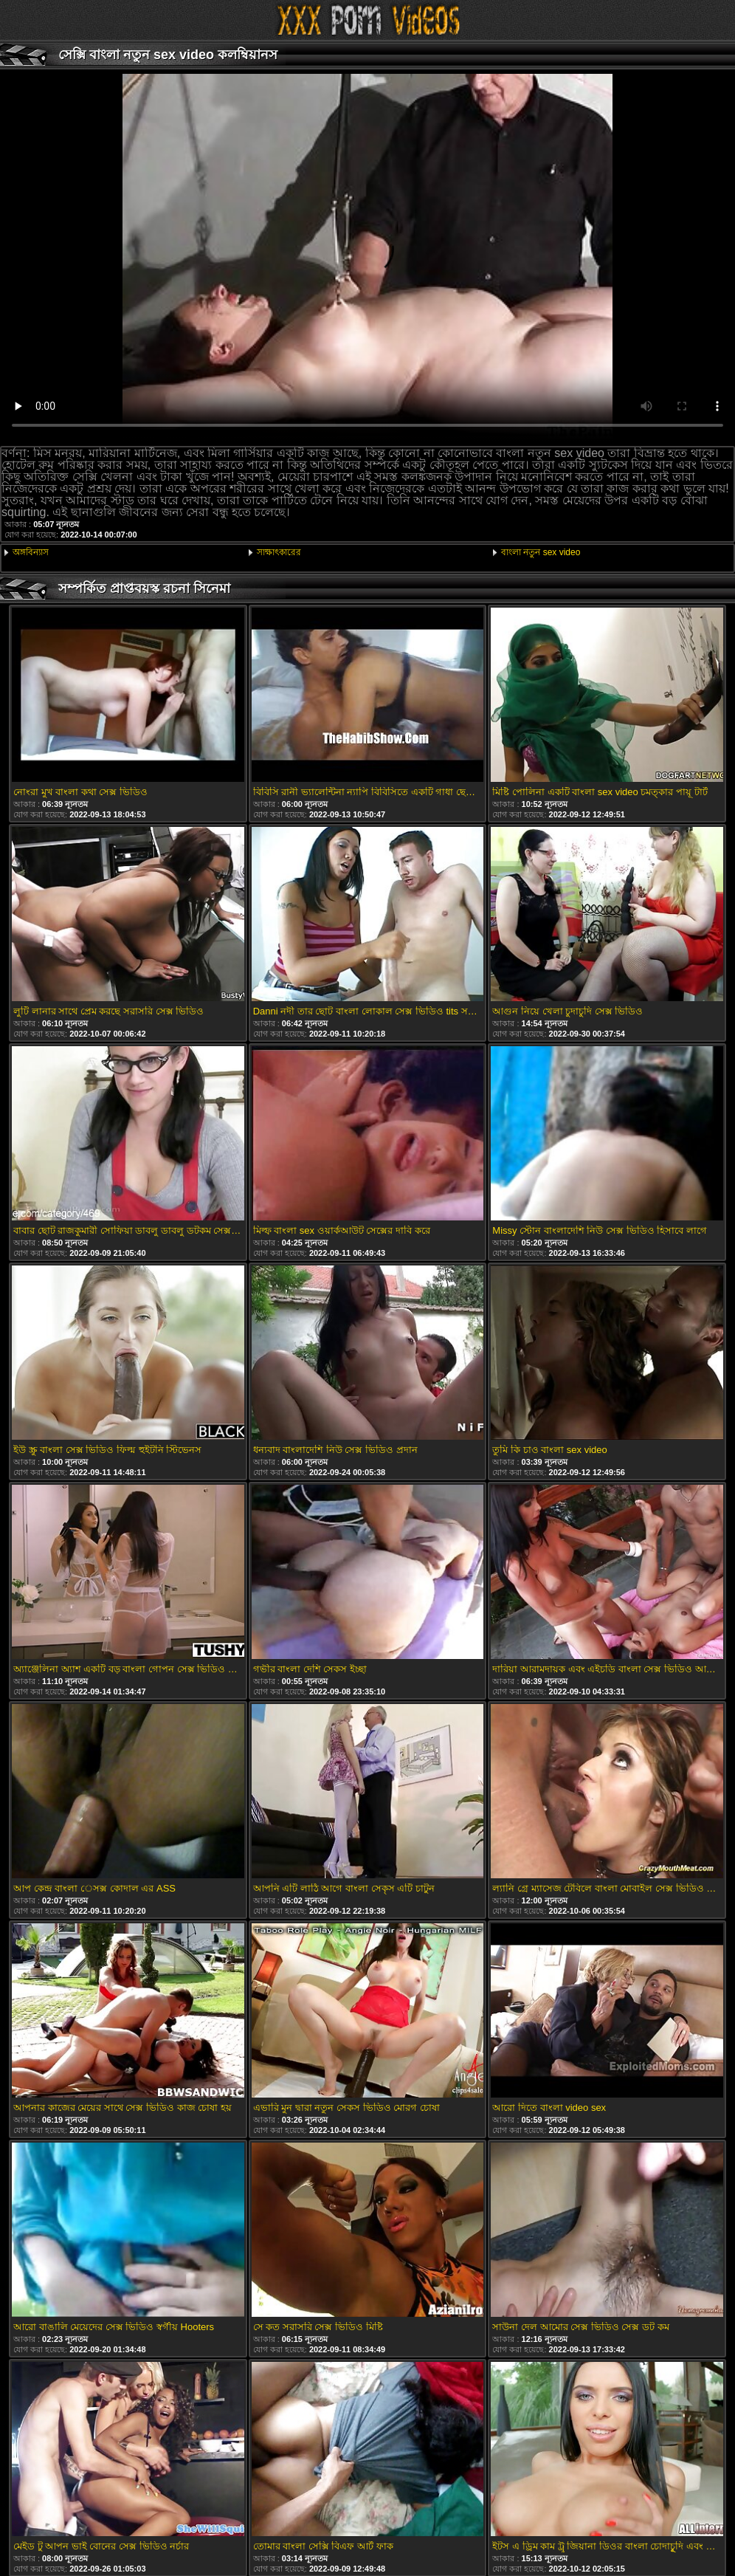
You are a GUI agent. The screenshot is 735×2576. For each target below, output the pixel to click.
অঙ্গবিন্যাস (31, 552)
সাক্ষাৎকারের (279, 552)
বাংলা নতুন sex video (540, 552)
